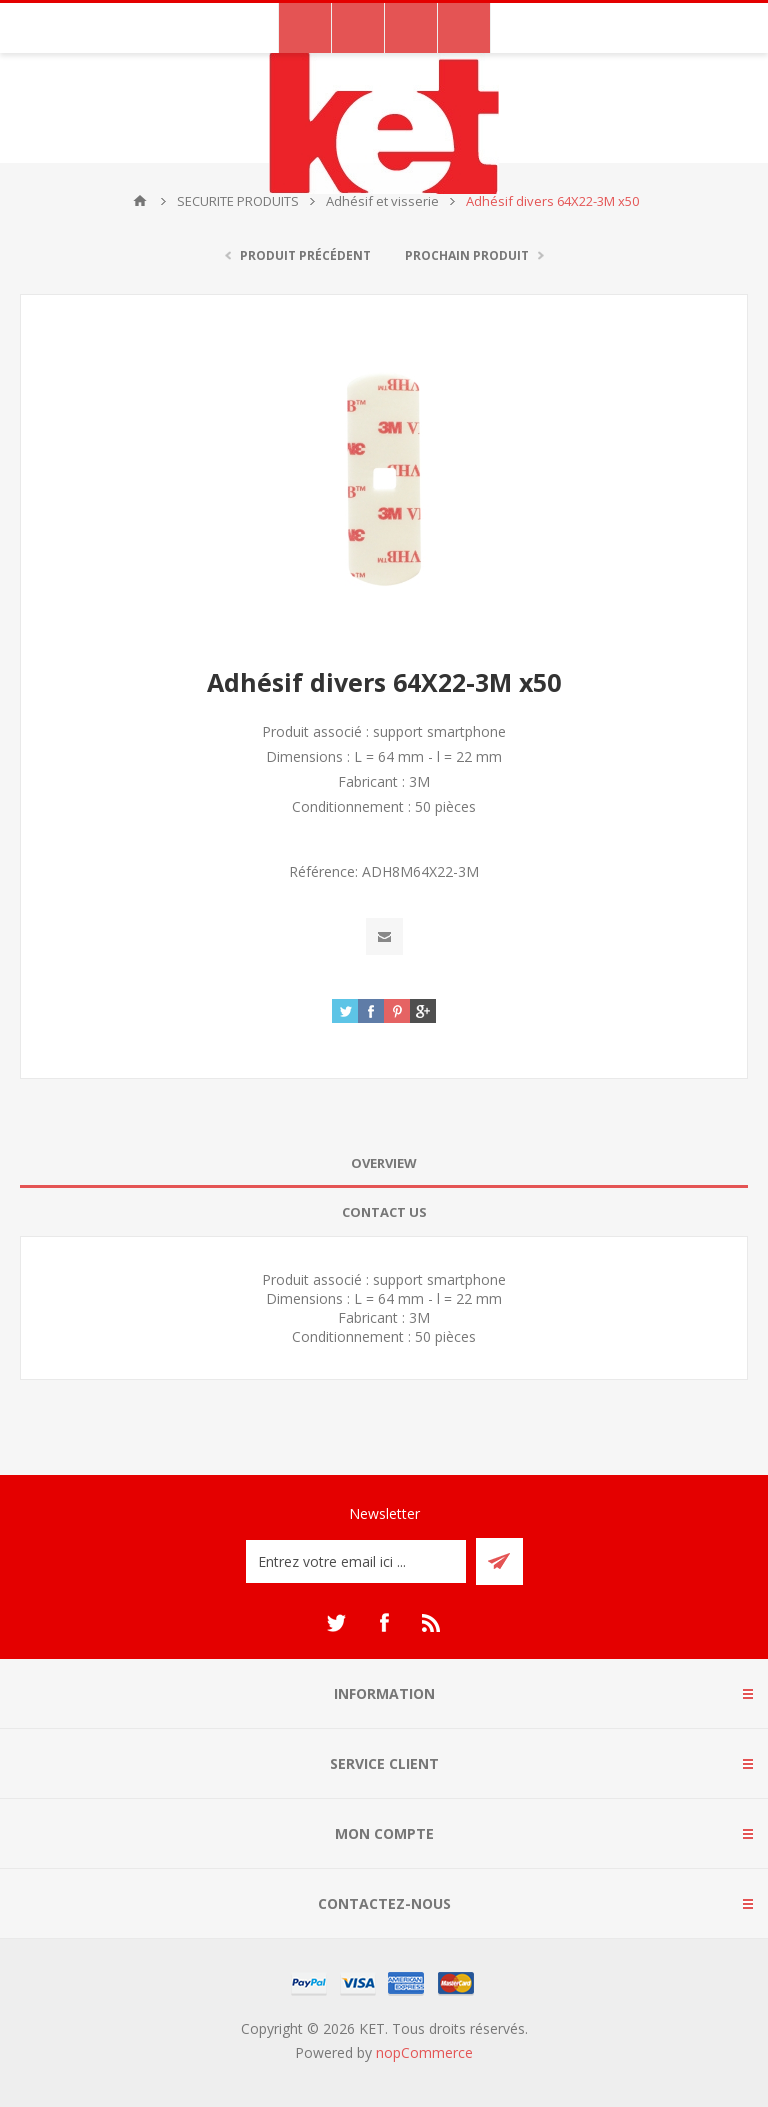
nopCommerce (424, 2052)
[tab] (384, 1163)
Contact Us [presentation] (384, 1212)
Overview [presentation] (384, 1163)
